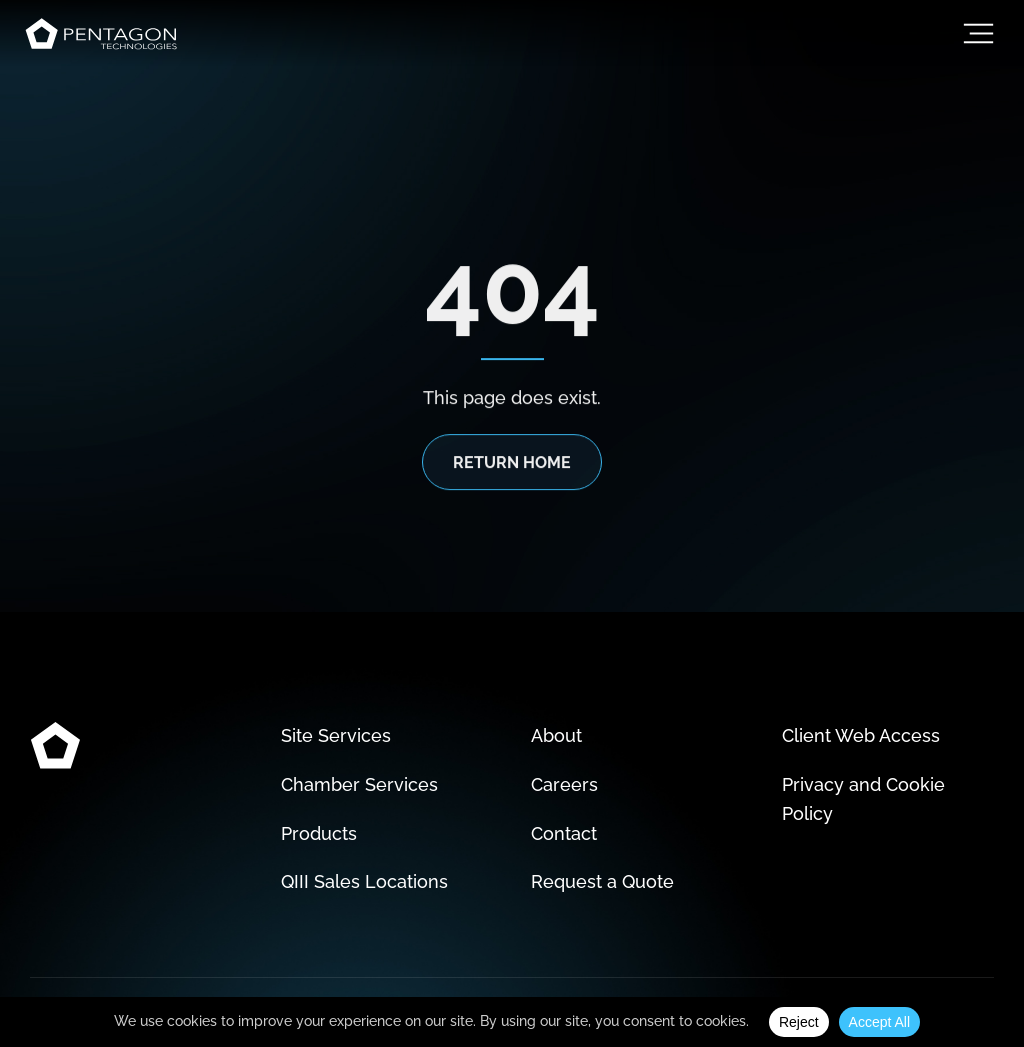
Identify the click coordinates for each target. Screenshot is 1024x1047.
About (556, 735)
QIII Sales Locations (364, 881)
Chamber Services (359, 784)
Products (319, 833)
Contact (564, 833)
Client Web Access (861, 735)
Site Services (336, 735)
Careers (564, 784)
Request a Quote (602, 881)
